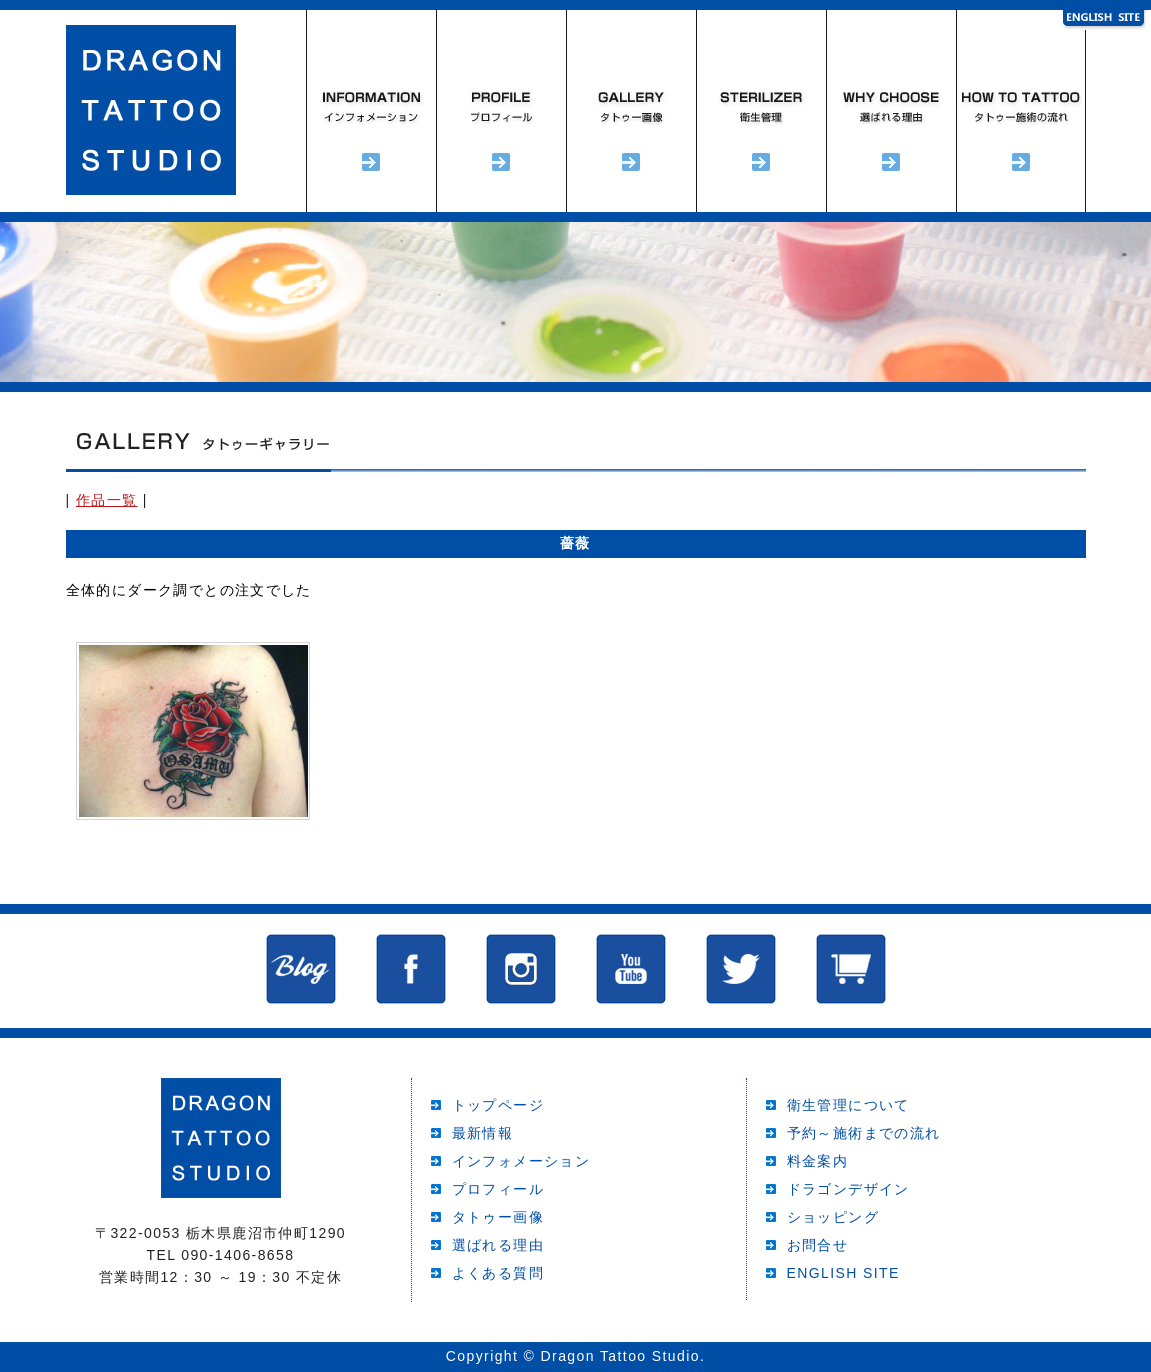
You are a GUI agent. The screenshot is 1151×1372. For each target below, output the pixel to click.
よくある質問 (498, 1273)
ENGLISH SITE (843, 1273)
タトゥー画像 (498, 1217)
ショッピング (833, 1217)
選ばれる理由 (891, 111)
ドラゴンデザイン (848, 1189)
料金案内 (818, 1161)
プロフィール (501, 111)
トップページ (498, 1105)
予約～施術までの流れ (1021, 111)
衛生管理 (761, 111)
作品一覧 (107, 500)
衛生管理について (848, 1105)
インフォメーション (371, 111)
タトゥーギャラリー (631, 111)
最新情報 (483, 1133)
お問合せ (818, 1245)
